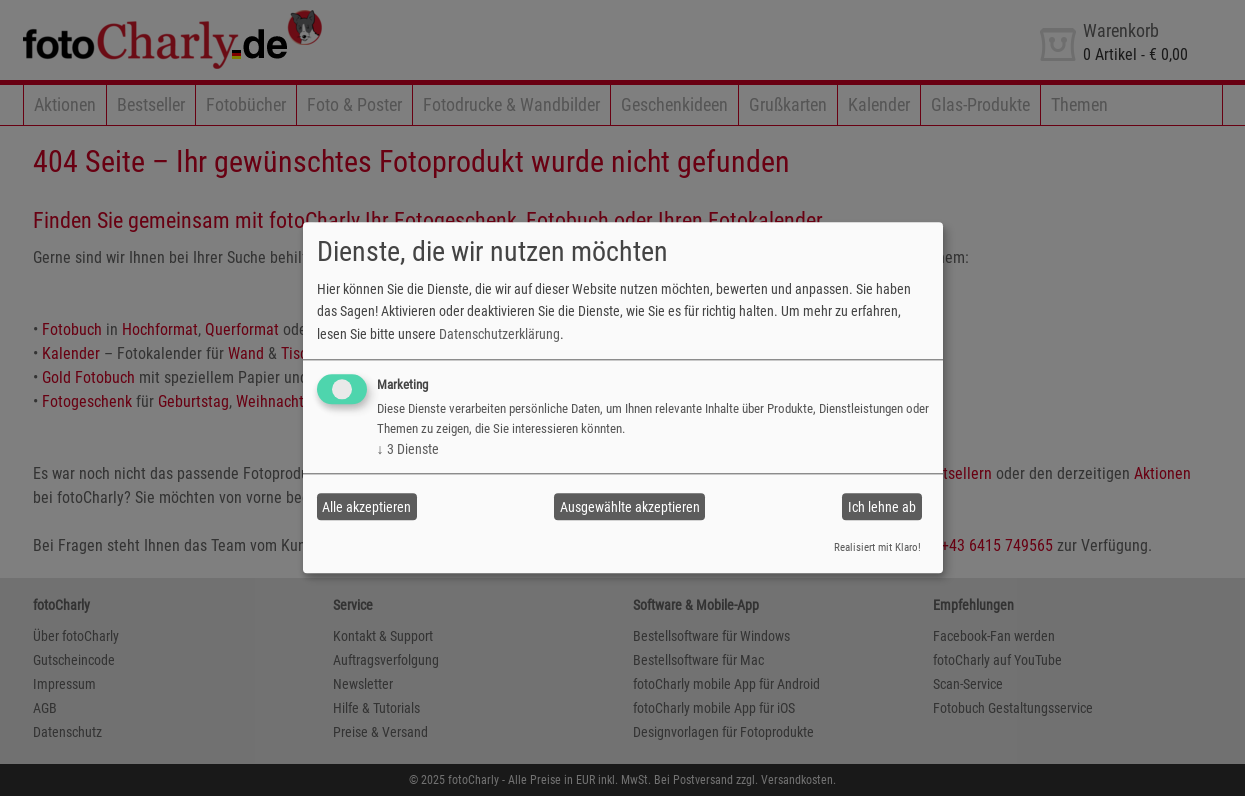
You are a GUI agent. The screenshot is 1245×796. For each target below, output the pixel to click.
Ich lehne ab (882, 507)
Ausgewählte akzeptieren (630, 507)
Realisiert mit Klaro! (877, 547)
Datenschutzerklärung (499, 334)
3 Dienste (408, 449)
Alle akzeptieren (366, 507)
